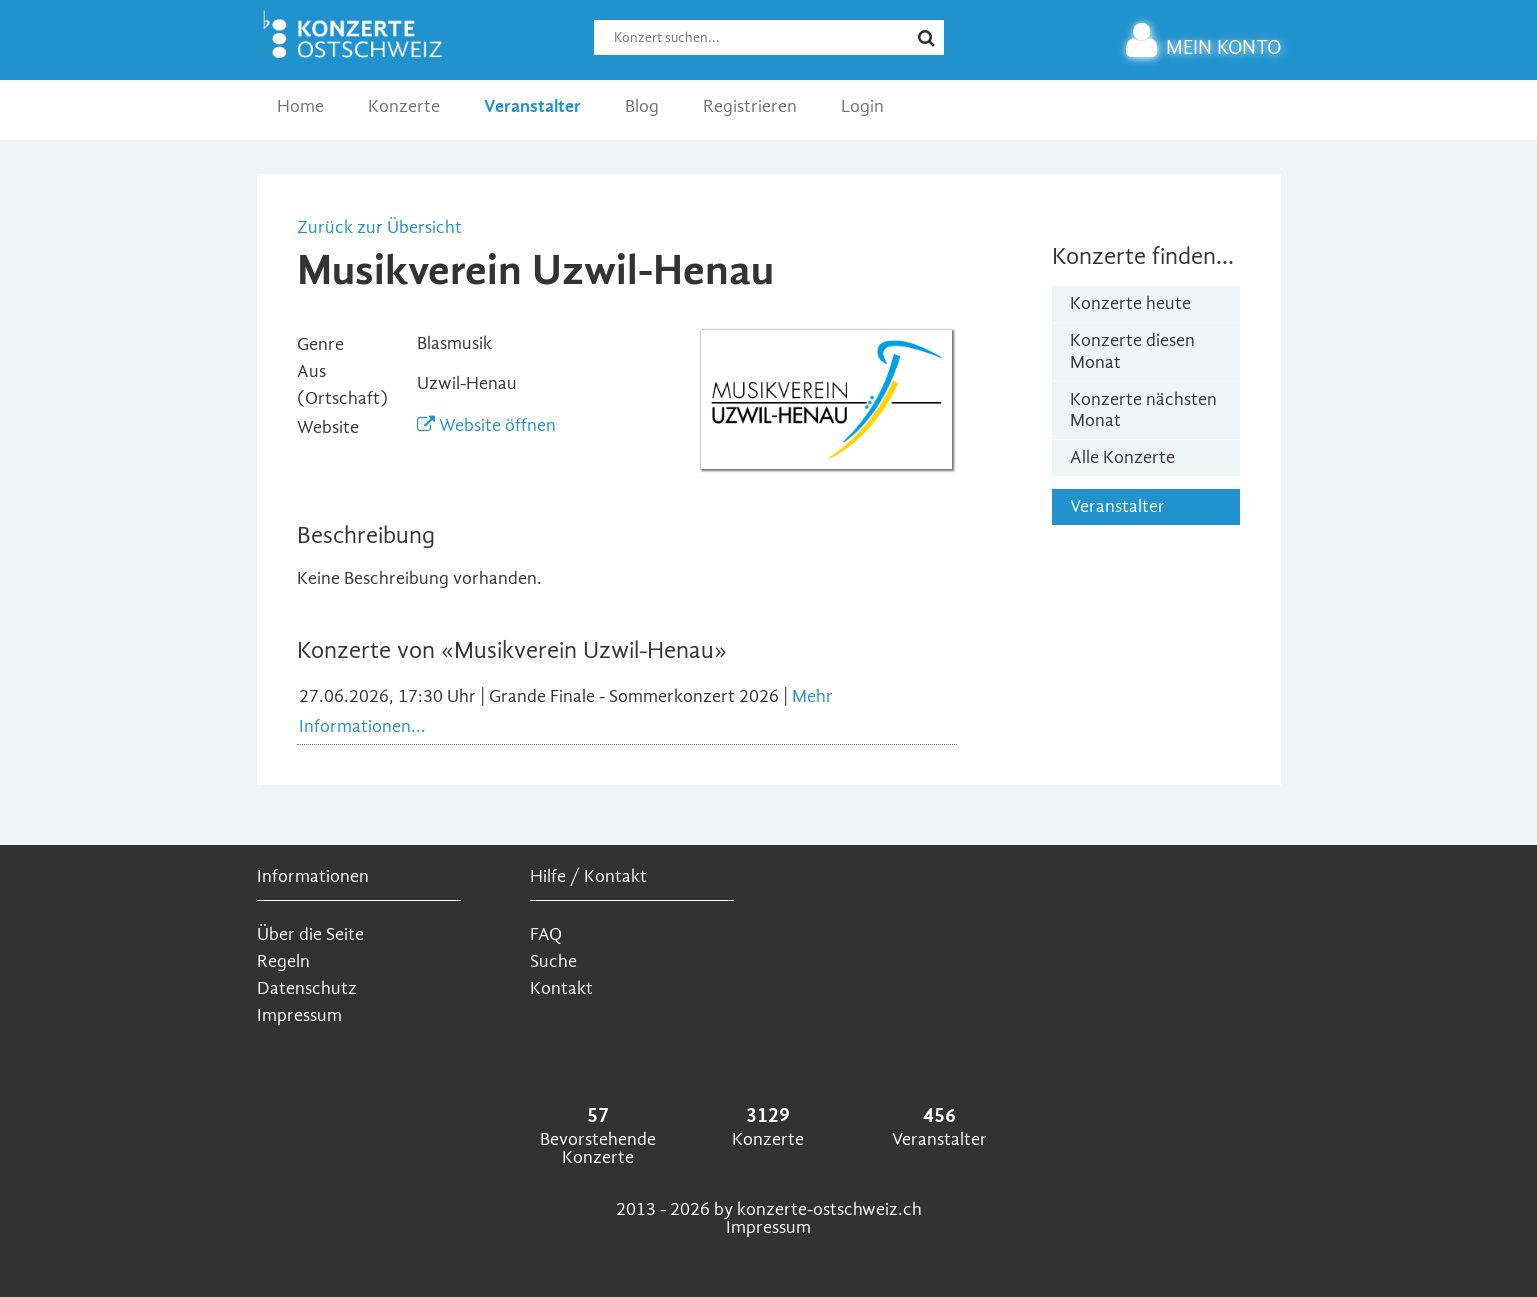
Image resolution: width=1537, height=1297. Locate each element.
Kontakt (561, 988)
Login (862, 106)
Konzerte (404, 106)
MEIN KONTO (1203, 47)
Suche (553, 961)
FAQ (546, 934)
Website (328, 427)
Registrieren (750, 106)
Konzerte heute (1130, 303)
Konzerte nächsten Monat (1143, 410)
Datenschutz (307, 988)
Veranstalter (532, 106)
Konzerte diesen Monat (1132, 351)
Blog (642, 106)
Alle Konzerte (1122, 457)
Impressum (299, 1015)
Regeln (283, 961)
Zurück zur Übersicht (379, 227)
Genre (320, 344)
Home (300, 106)
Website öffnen (486, 425)
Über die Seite (310, 934)
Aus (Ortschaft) (342, 385)
